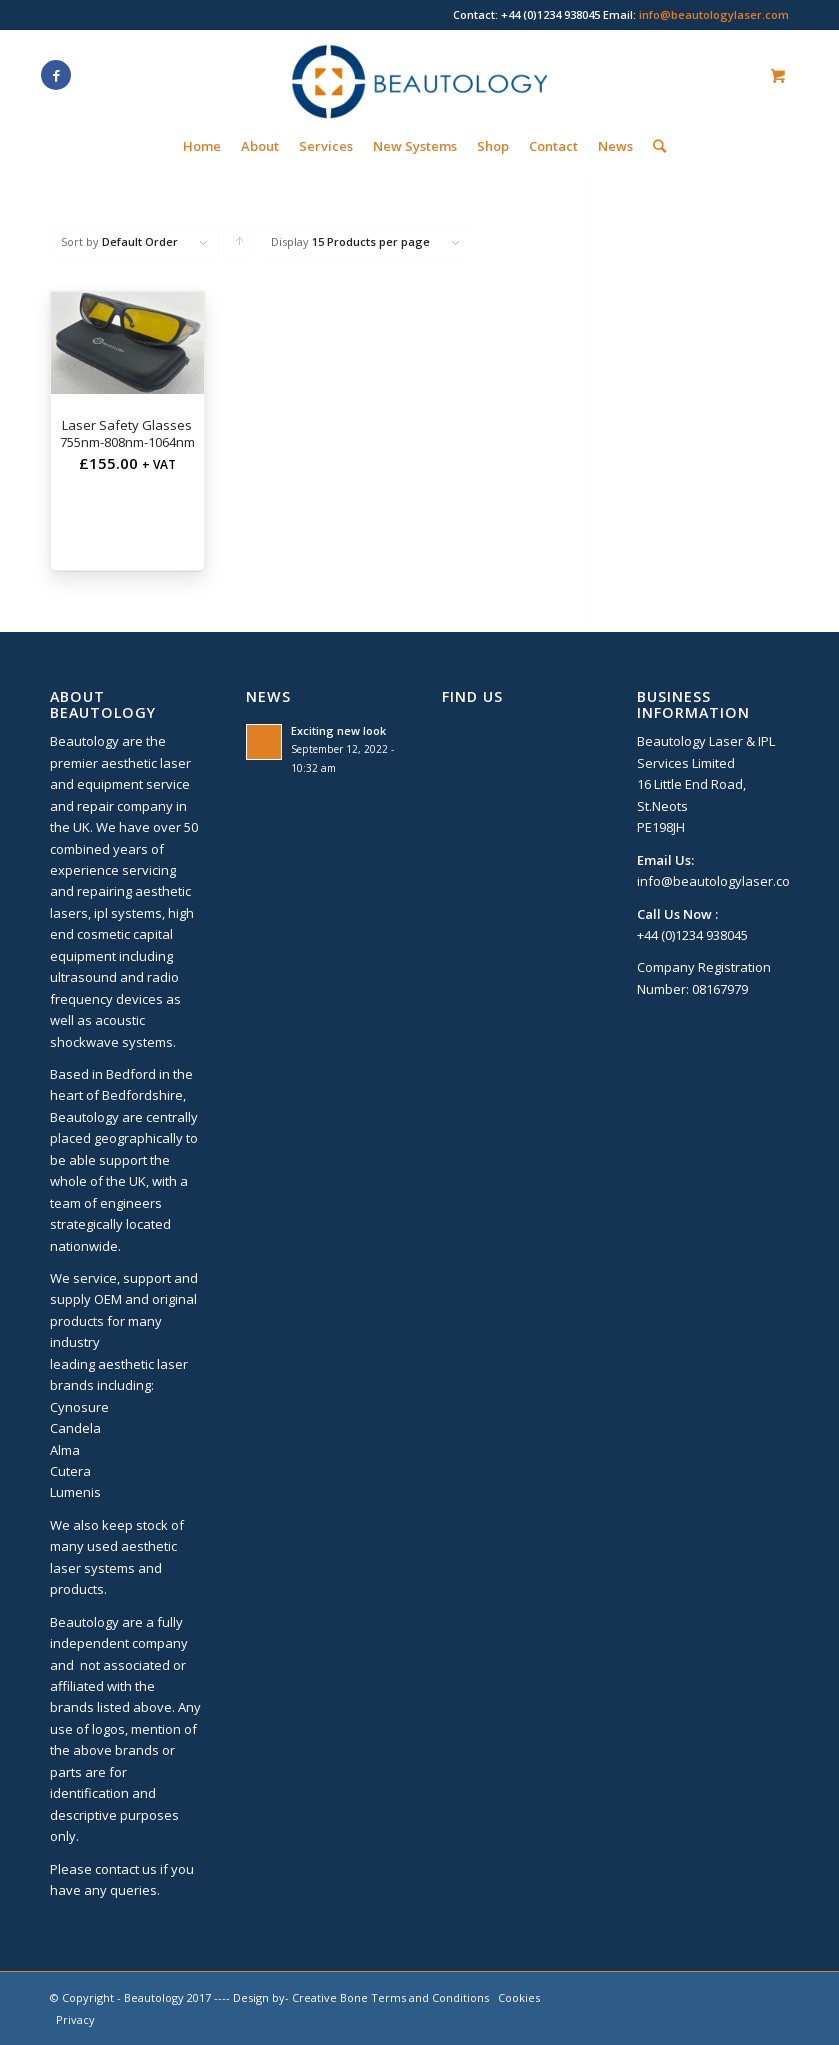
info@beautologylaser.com (714, 14)
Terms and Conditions (430, 1997)
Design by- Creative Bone (300, 1997)
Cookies (519, 1997)
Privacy (75, 2019)
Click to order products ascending (240, 246)
